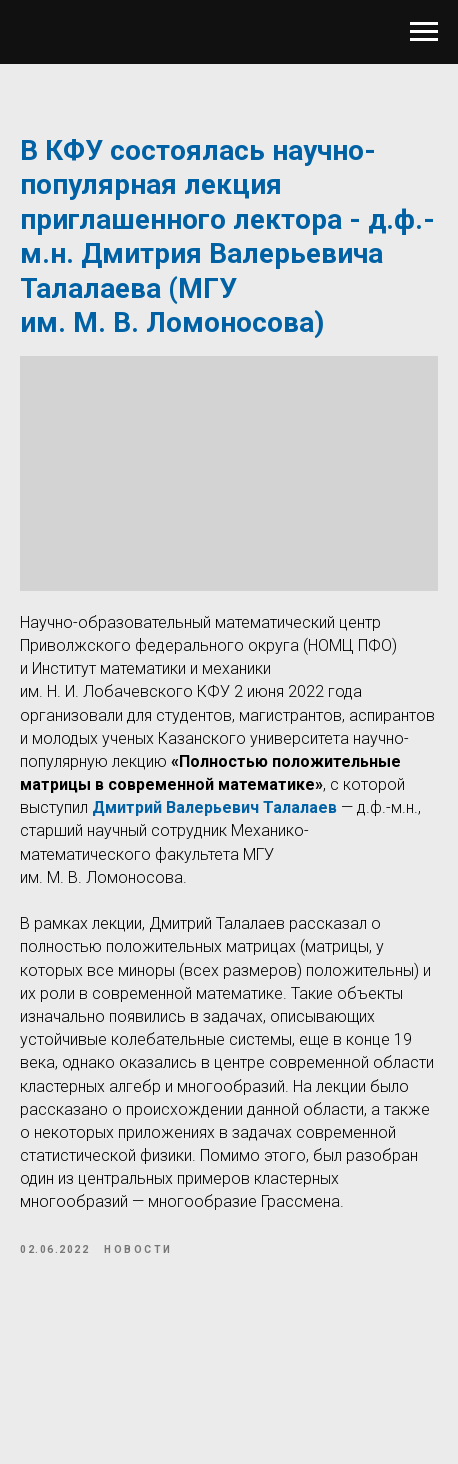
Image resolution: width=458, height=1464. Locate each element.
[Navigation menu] (424, 32)
